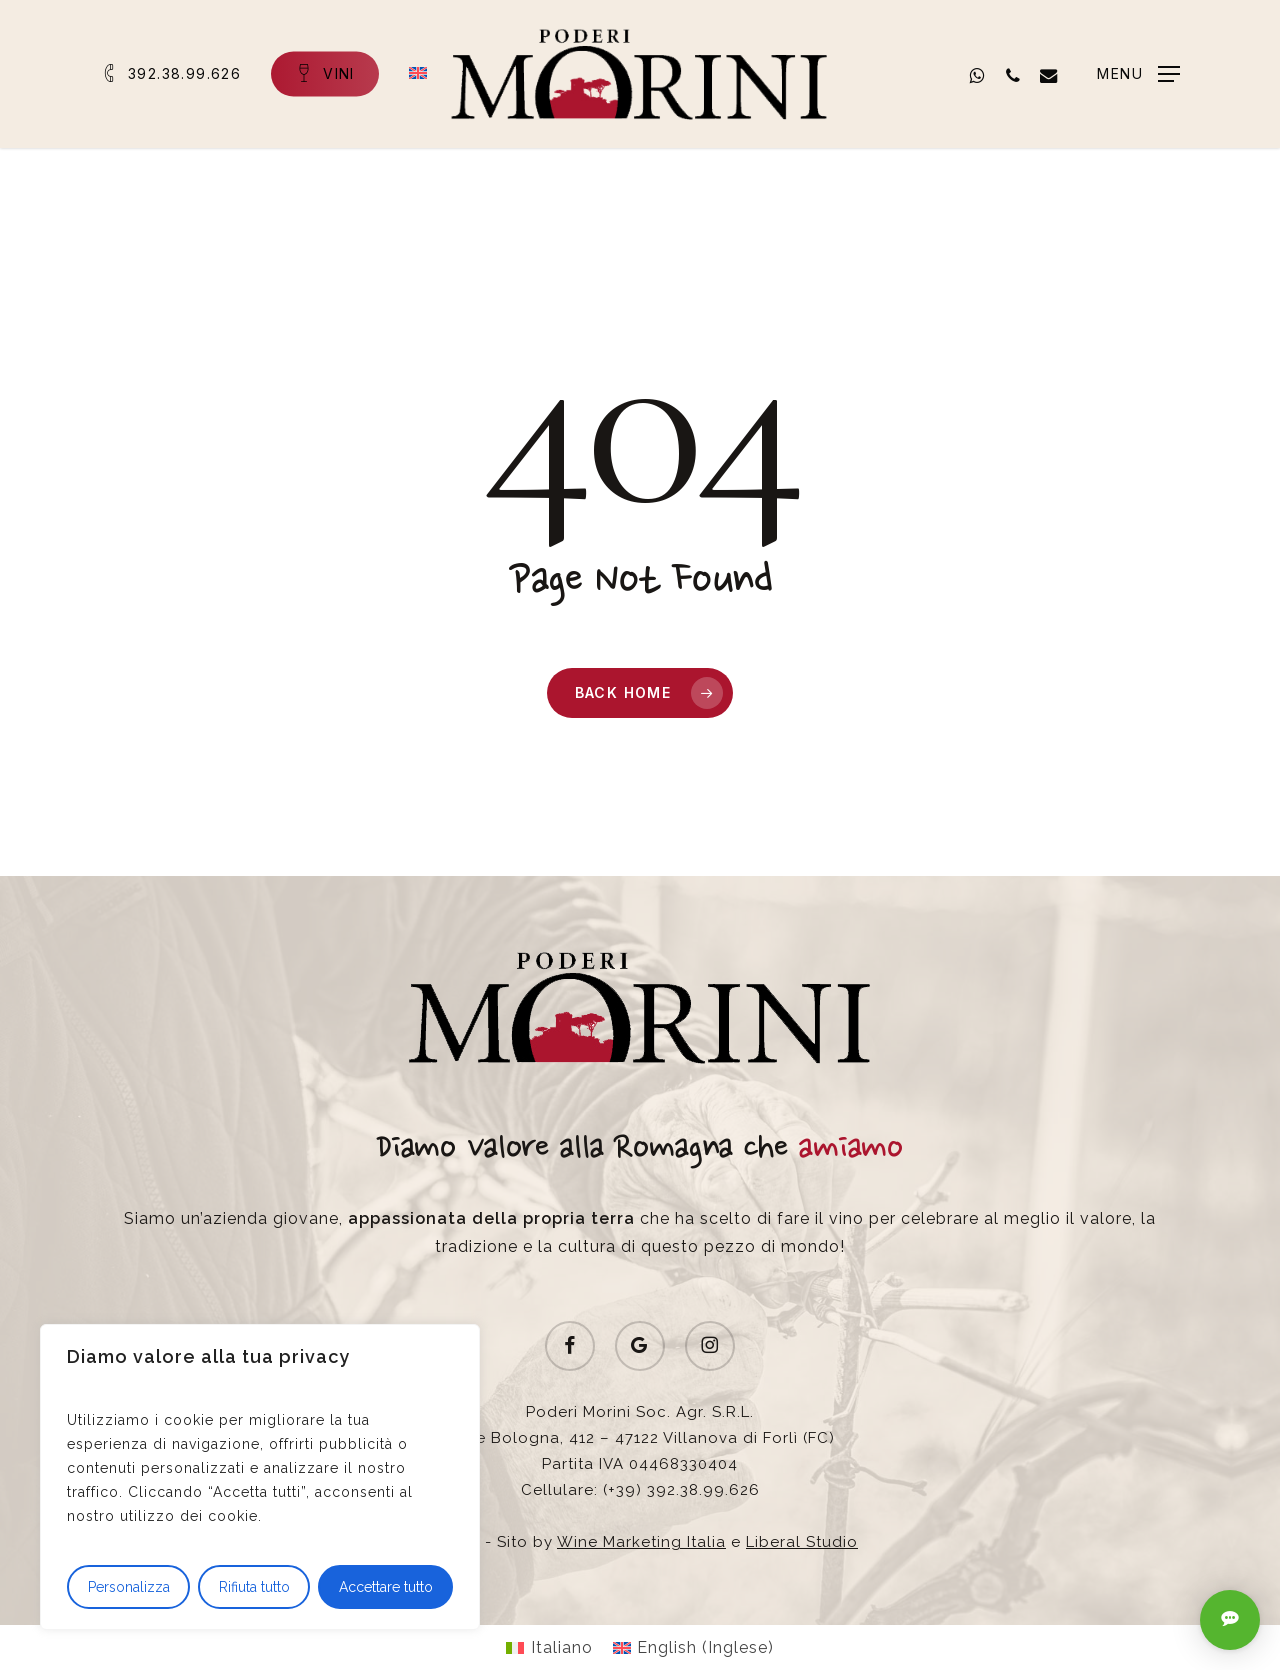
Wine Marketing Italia (641, 1542)
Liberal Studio (802, 1542)
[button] (1138, 74)
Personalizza (129, 1587)
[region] (260, 1477)
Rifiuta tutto (254, 1587)
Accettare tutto (386, 1587)
